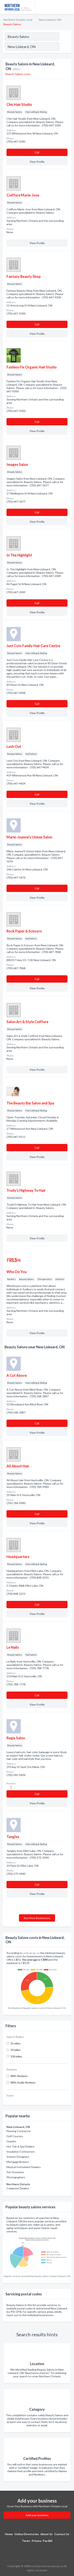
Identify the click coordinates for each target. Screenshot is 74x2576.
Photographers (16, 2177)
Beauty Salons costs (18, 74)
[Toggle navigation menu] (68, 7)
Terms (26, 2540)
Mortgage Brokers (18, 2161)
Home (9, 2534)
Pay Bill (47, 2540)
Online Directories (26, 2534)
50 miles (15, 2050)
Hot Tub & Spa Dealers (21, 2146)
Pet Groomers (15, 2172)
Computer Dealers (18, 2188)
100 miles (16, 2056)
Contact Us (61, 2534)
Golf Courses (15, 2136)
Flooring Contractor (19, 2131)
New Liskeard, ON (50, 19)
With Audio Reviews (23, 2082)
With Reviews (19, 2076)
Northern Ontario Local (18, 19)
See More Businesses (37, 1918)
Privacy (36, 2540)
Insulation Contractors (21, 2151)
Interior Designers (18, 2156)
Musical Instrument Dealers (24, 2167)
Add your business (37, 2515)
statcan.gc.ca (31, 1953)
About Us (46, 2534)
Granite (11, 2141)
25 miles (15, 2043)
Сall (37, 152)
